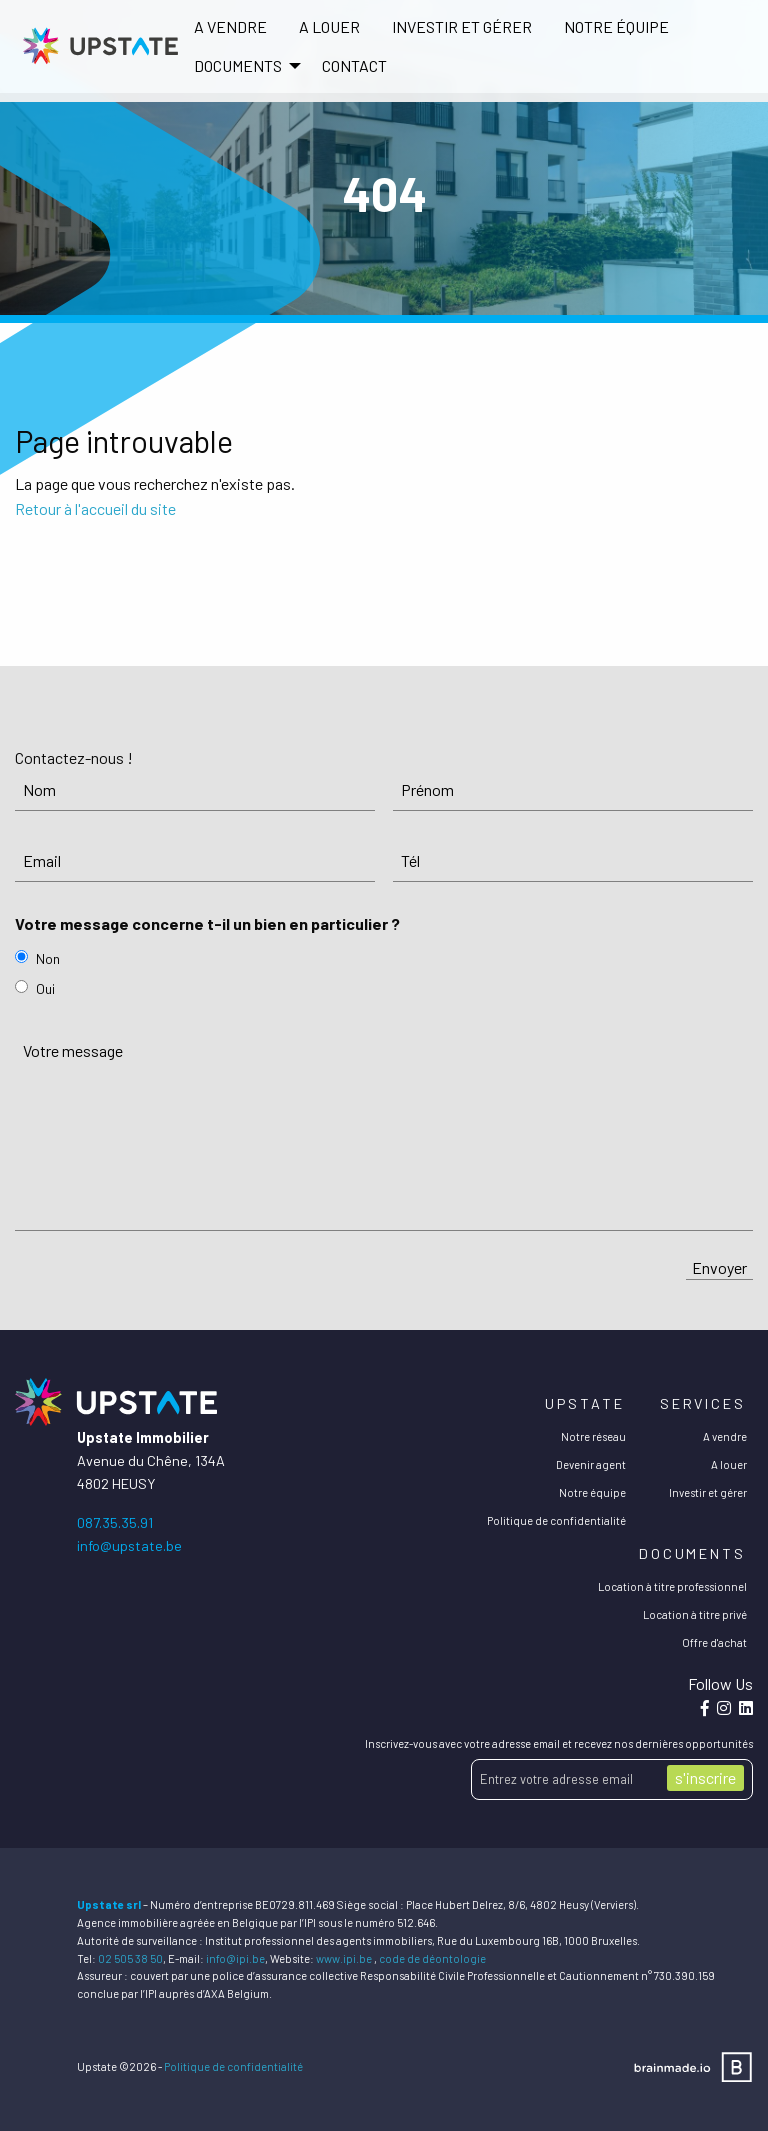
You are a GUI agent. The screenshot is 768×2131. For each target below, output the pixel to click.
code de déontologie (432, 1958)
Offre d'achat (714, 1642)
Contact (354, 65)
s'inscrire (705, 1777)
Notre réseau (593, 1436)
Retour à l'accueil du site (95, 508)
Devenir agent (591, 1464)
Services (703, 1403)
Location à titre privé (695, 1614)
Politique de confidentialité (556, 1520)
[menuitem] (230, 27)
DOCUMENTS (238, 65)
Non (48, 958)
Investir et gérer (462, 26)
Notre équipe (616, 26)
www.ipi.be (344, 1958)
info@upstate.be (129, 1545)
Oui (45, 988)
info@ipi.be (235, 1958)
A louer (329, 26)
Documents (692, 1553)
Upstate (584, 1403)
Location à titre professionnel (672, 1586)
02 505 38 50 (130, 1958)
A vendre (230, 26)
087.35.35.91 (115, 1522)
